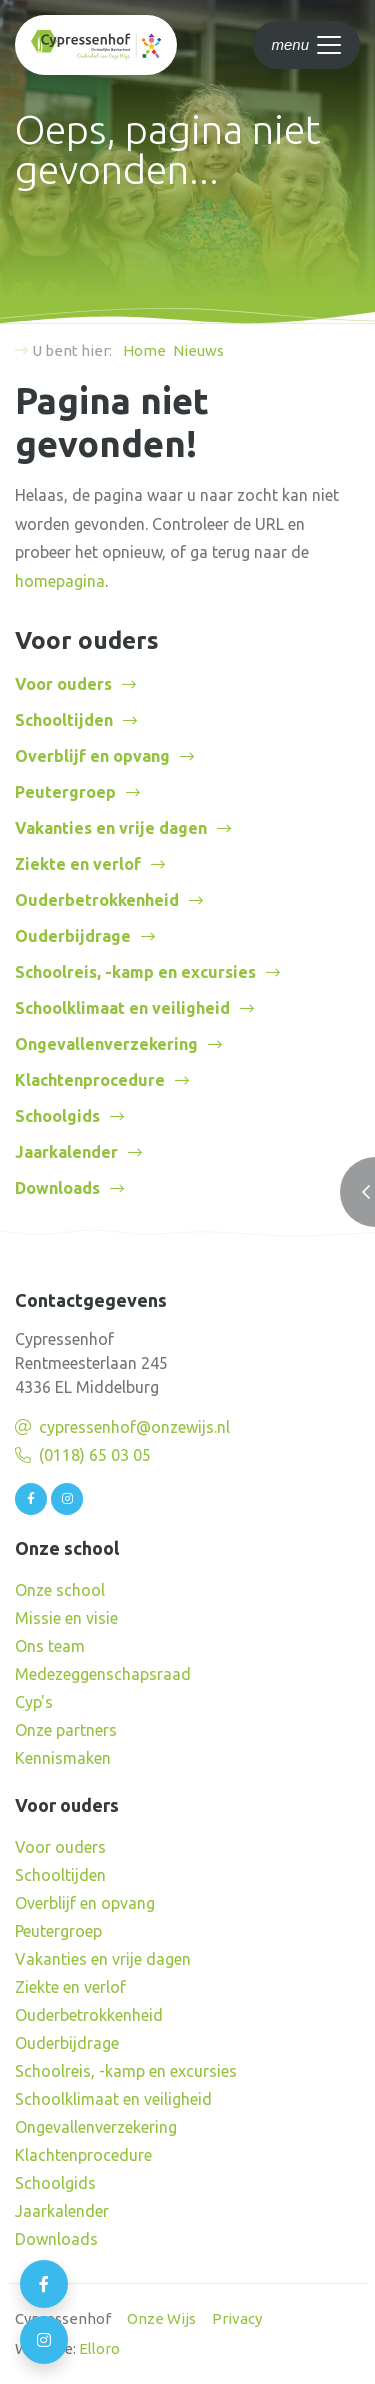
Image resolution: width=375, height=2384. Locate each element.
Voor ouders (63, 684)
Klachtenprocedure (90, 1080)
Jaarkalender (66, 1152)
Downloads (57, 1188)
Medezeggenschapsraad (103, 1674)
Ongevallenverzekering (106, 1044)
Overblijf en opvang (92, 756)
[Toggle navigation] (306, 45)
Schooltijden (64, 720)
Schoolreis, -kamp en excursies (135, 972)
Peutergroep (65, 792)
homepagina (60, 581)
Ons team (50, 1646)
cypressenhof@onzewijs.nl (134, 1427)
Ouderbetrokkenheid (97, 900)
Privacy (237, 2318)
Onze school (60, 1590)
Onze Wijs (161, 2318)
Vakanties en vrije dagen (111, 828)
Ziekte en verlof (78, 864)
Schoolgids (57, 1116)
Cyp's (34, 1702)
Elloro (99, 2348)
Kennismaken (63, 1758)
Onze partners (66, 1730)
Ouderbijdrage (73, 936)
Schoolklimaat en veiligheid (122, 1008)
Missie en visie (66, 1618)
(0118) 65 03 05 (95, 1455)
